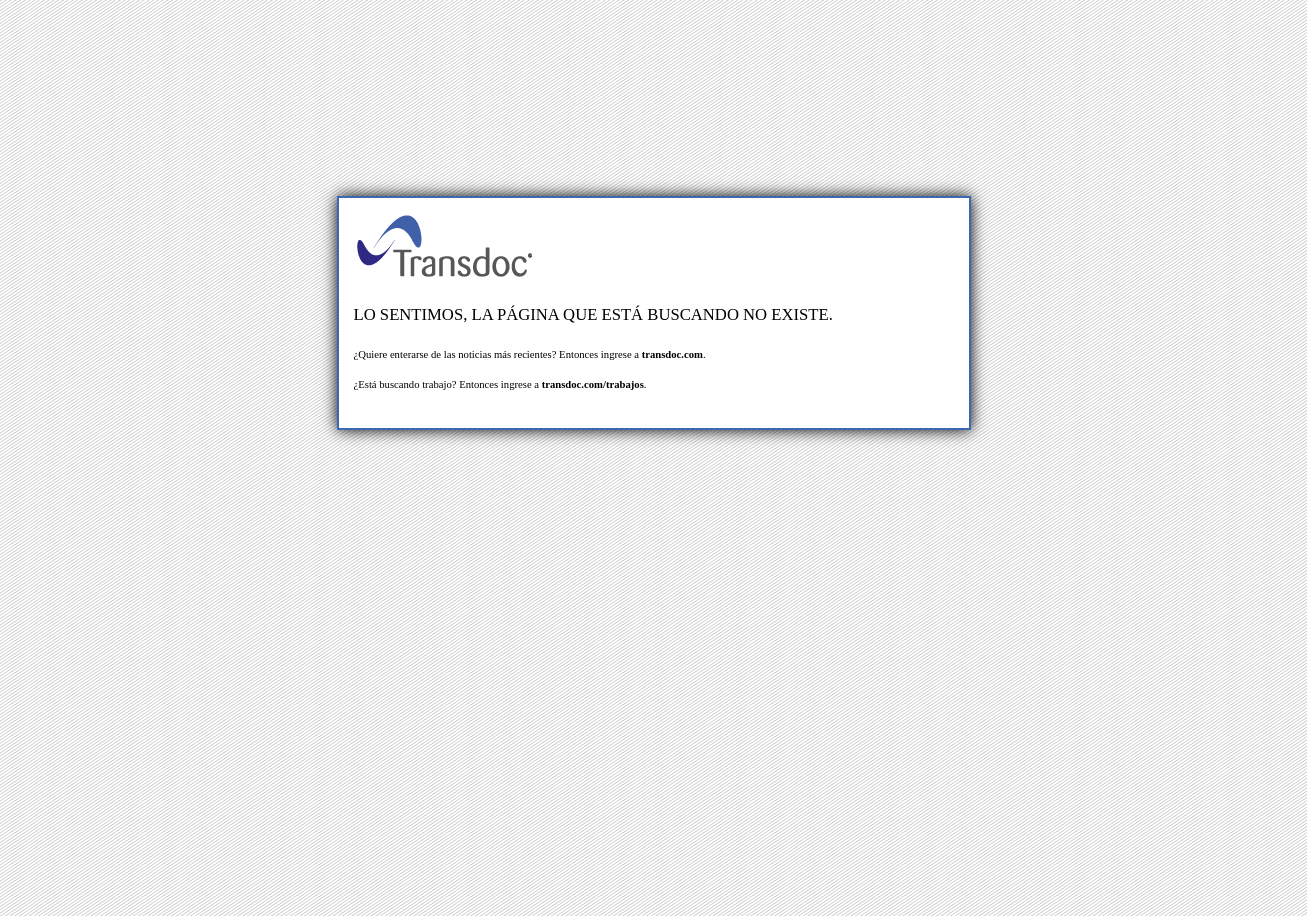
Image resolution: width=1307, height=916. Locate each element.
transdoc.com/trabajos (593, 384)
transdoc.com (672, 354)
